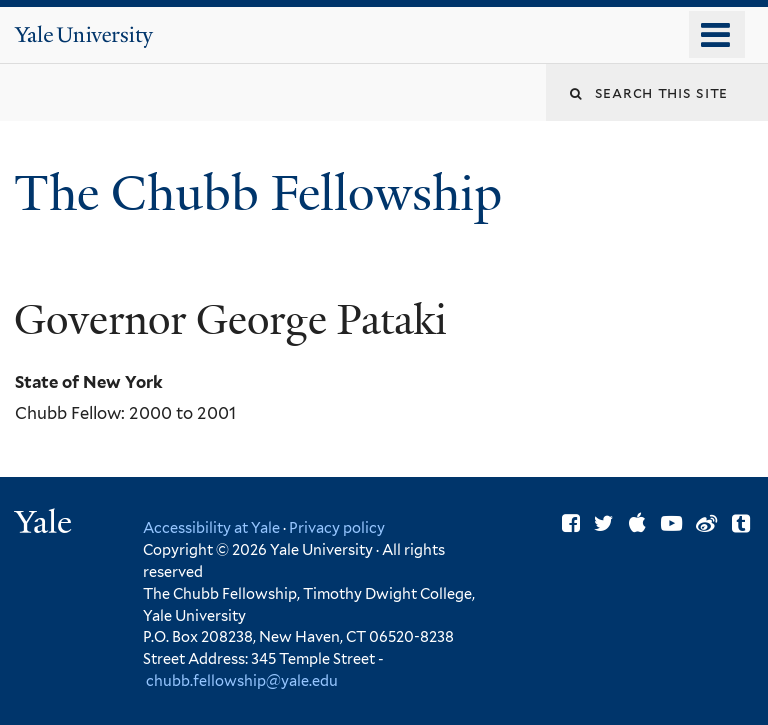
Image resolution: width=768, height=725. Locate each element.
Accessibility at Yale (211, 527)
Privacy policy (337, 527)
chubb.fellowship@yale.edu (242, 680)
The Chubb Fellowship (264, 193)
